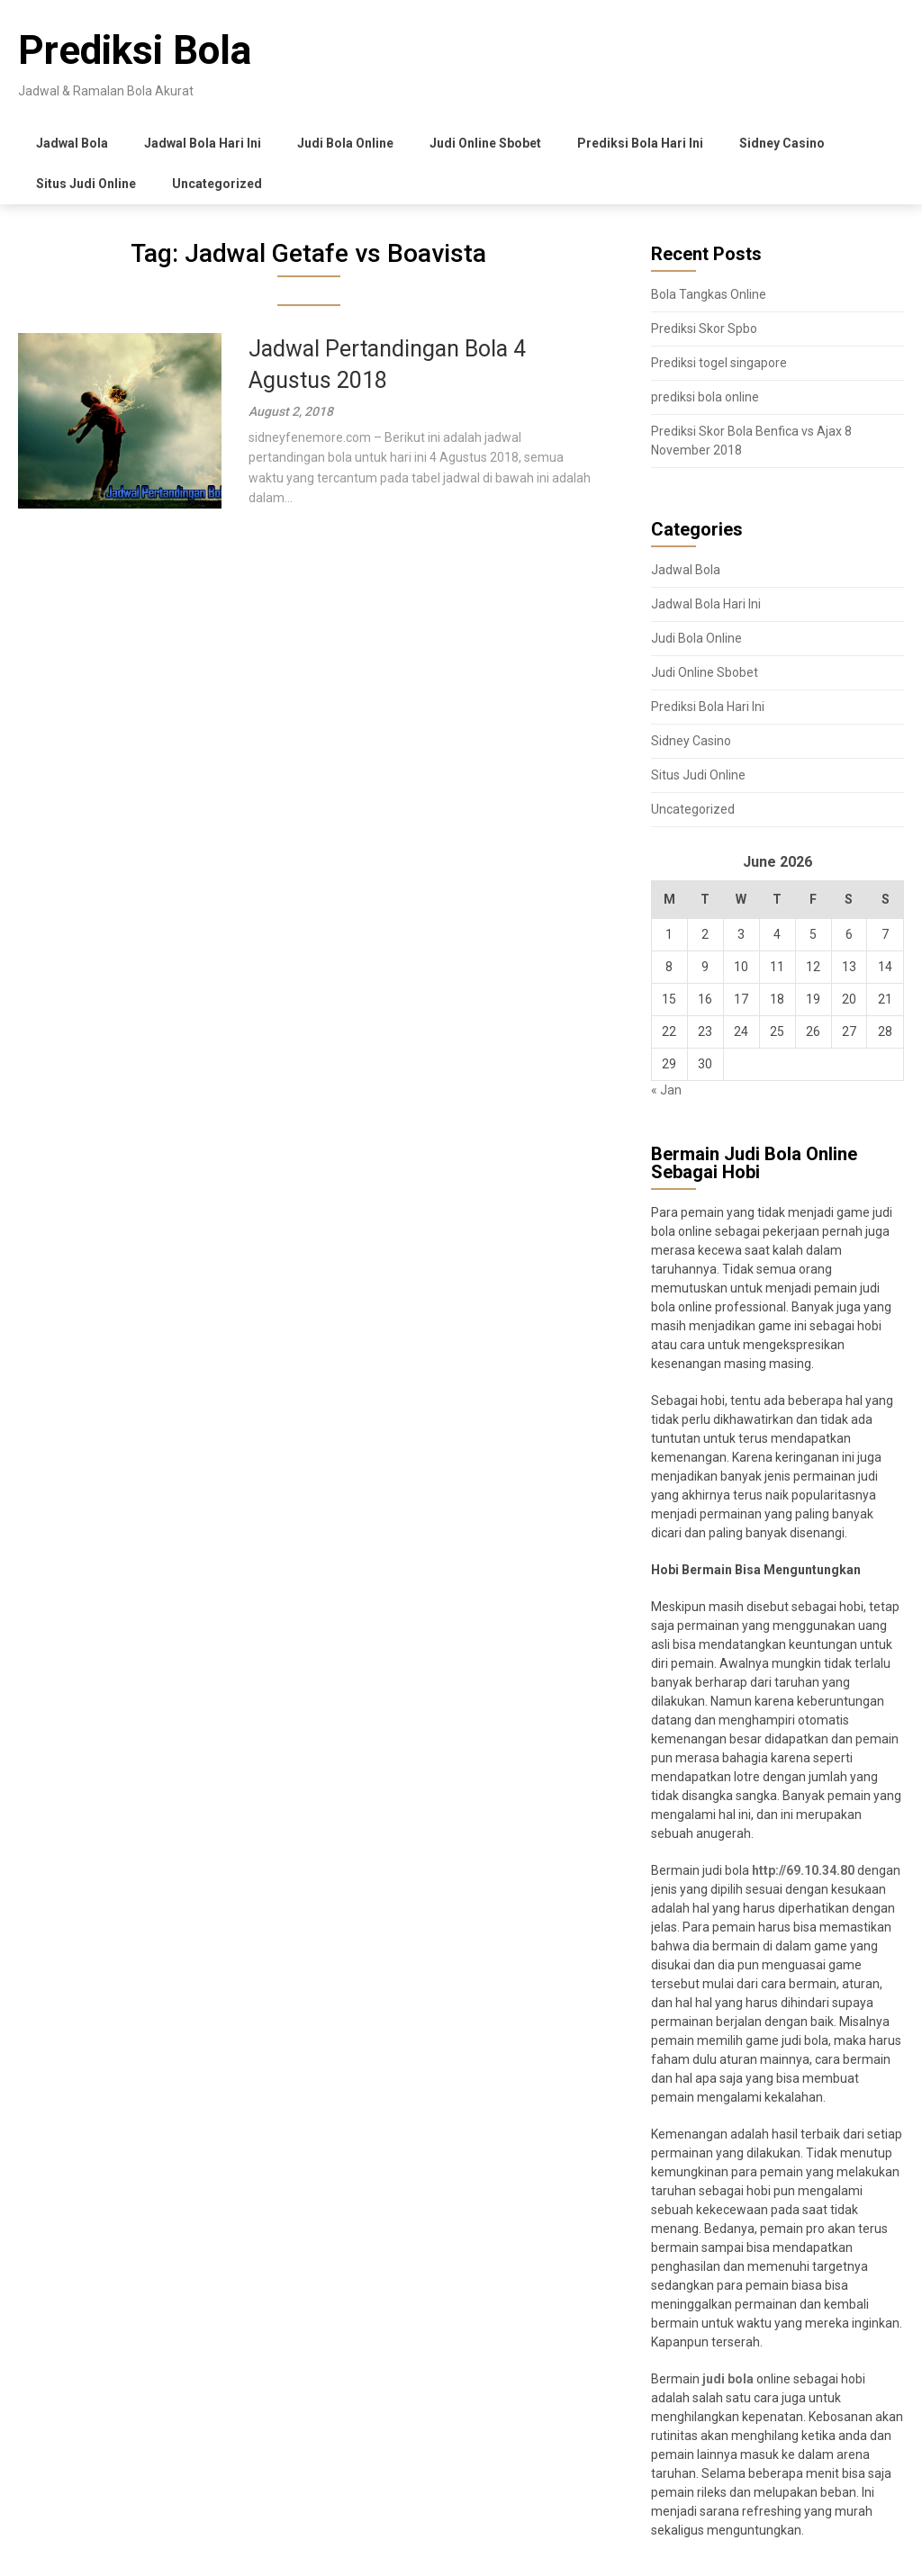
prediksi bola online (705, 397)
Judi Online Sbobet (485, 143)
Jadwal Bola (72, 143)
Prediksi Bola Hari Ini (640, 143)
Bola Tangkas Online (708, 294)
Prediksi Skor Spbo (704, 328)
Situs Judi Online (86, 183)
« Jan (666, 1090)
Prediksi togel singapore (719, 363)
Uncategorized (217, 183)
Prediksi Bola (134, 50)
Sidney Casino (782, 143)
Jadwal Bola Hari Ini (202, 143)
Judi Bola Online (345, 143)
